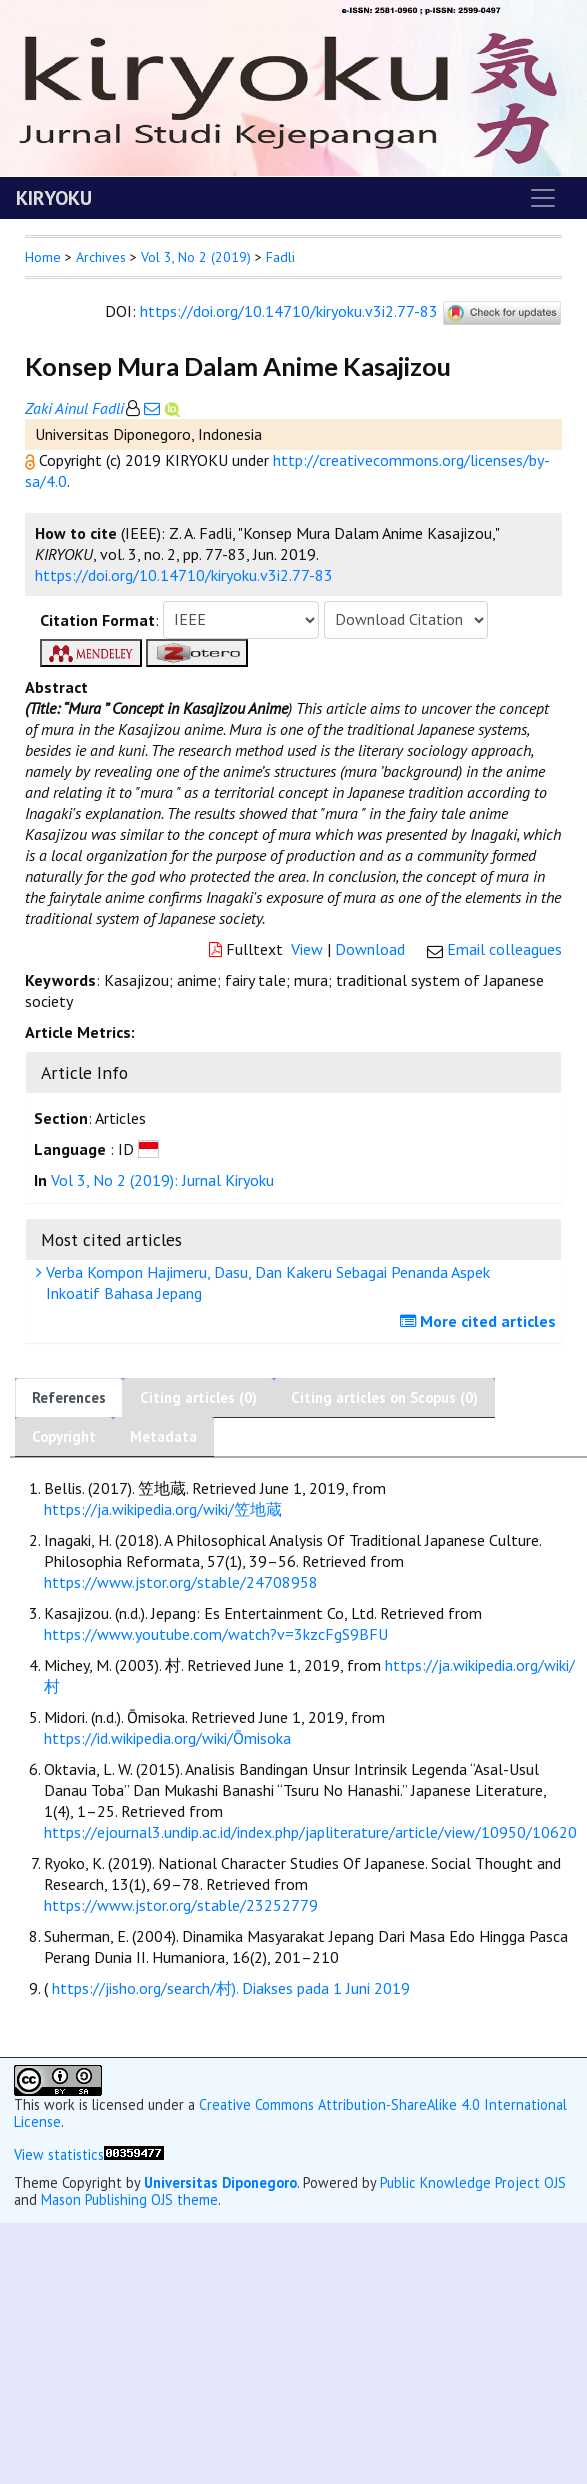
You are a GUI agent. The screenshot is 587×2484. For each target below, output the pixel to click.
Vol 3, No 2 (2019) (196, 257)
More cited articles (480, 1321)
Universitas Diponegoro (220, 2182)
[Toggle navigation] (543, 198)
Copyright (64, 1436)
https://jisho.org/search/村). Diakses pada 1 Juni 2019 (231, 1988)
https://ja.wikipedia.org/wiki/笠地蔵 (163, 1509)
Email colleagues (504, 949)
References (69, 1397)
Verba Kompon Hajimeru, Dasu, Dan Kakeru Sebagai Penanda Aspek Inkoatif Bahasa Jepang (265, 1282)
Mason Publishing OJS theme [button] (129, 2199)
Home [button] (43, 257)
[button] (32, 460)
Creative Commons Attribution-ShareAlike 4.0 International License (290, 2113)
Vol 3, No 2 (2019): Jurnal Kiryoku (162, 1180)
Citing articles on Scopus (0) (384, 1397)
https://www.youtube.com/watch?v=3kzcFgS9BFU (216, 1634)
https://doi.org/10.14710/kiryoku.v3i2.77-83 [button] (184, 575)
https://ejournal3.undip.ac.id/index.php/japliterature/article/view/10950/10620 (310, 1832)
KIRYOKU (54, 198)
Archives (101, 257)
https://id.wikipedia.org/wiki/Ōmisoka (167, 1738)
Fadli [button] (280, 257)
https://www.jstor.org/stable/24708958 (181, 1582)
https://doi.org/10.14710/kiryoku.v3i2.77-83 (289, 311)
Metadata (163, 1436)
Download (370, 949)
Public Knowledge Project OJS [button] (473, 2182)
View (307, 949)
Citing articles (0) (198, 1397)
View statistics (59, 2154)
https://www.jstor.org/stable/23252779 (181, 1905)
